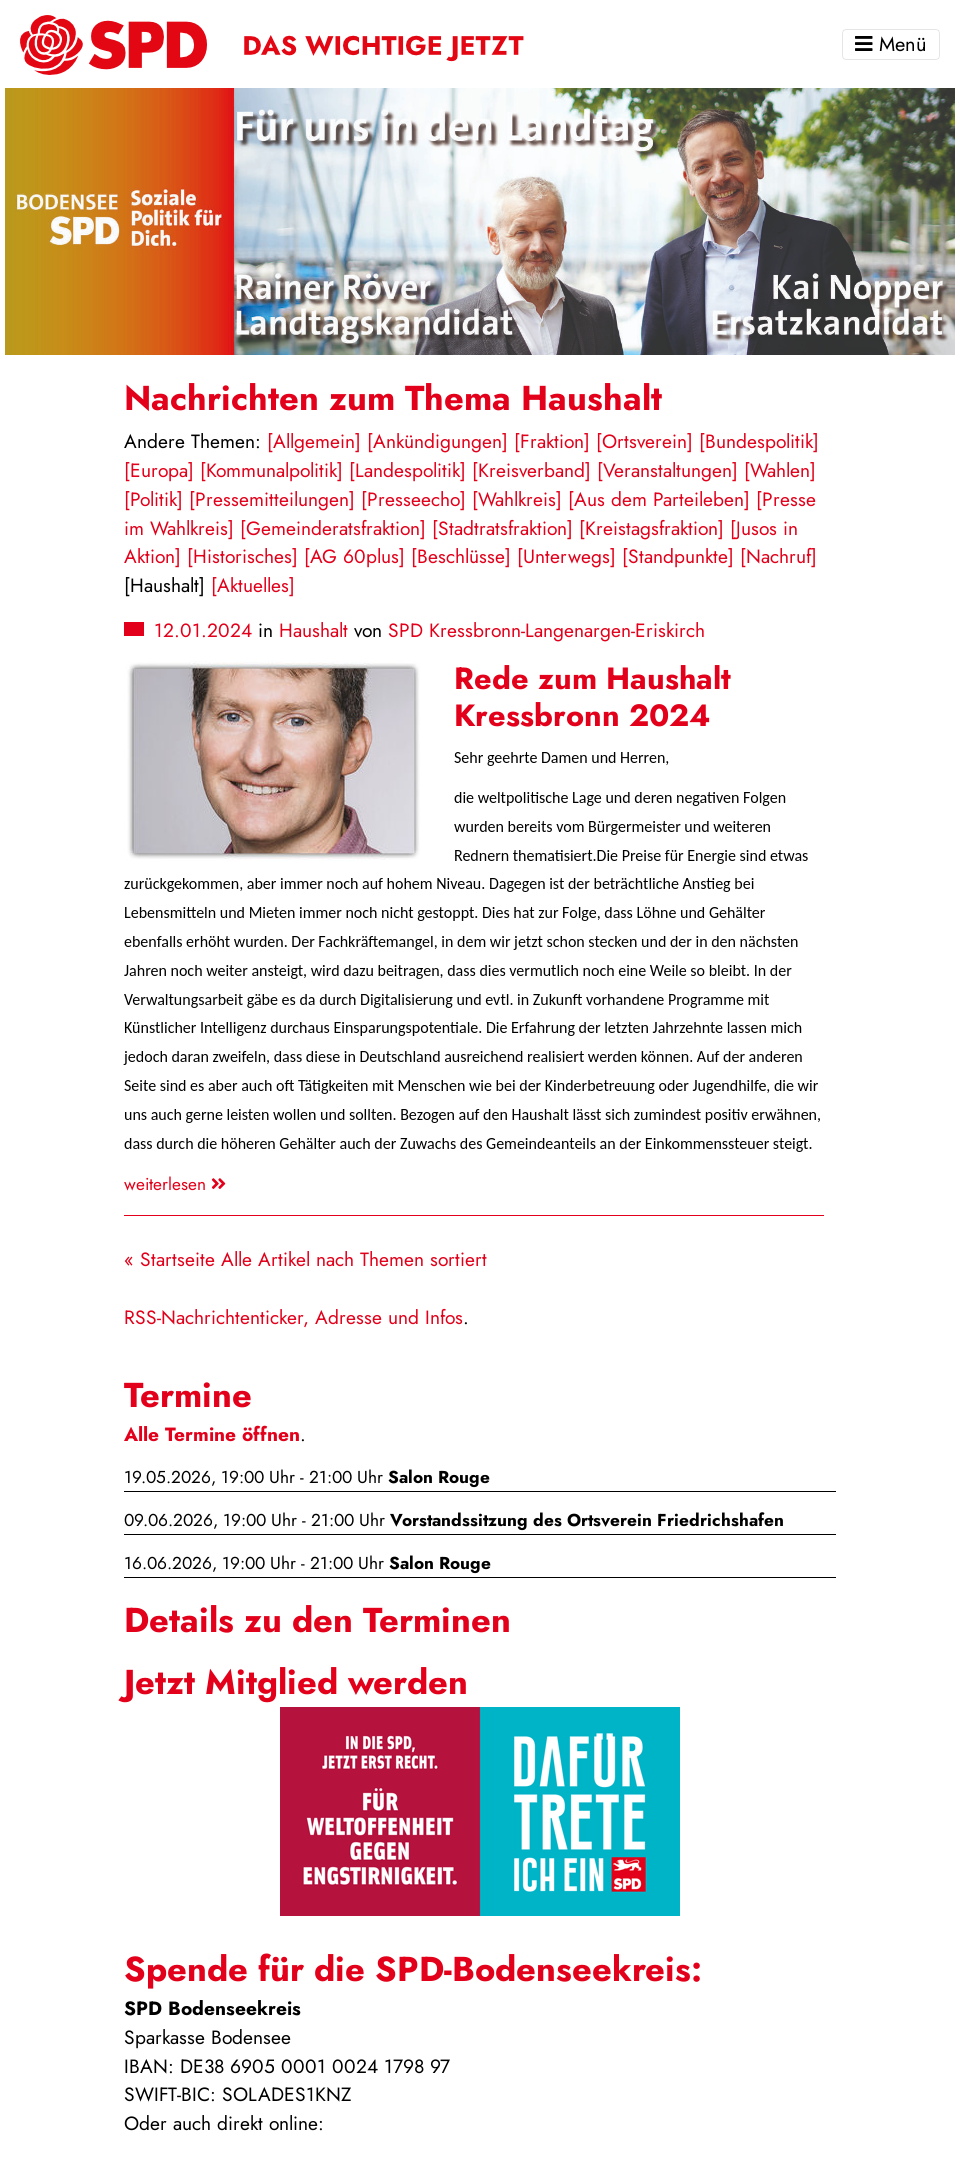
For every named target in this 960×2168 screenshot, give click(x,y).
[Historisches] (242, 556)
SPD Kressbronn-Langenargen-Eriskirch (546, 630)
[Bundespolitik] (759, 441)
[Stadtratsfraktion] (502, 528)
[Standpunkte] (678, 556)
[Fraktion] (552, 441)
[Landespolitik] (407, 470)
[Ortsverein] (644, 441)
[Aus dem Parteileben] (659, 499)
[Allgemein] (314, 441)
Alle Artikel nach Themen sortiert (354, 1259)
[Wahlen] (780, 470)
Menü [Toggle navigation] (891, 44)
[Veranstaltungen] (667, 470)
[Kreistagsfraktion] (651, 528)
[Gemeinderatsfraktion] (333, 528)
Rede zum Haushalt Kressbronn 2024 (592, 697)
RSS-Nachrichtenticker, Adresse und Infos (293, 1317)
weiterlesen (175, 1184)
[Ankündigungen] (437, 441)
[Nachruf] (778, 556)
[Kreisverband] (531, 470)
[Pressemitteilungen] (272, 499)
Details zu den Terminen (317, 1620)
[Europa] (159, 470)
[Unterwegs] (566, 556)
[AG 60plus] (354, 556)
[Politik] (153, 499)
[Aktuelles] (253, 585)
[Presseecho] (413, 499)
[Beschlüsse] (461, 556)
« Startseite (169, 1259)
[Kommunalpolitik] (271, 470)
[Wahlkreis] (517, 499)
